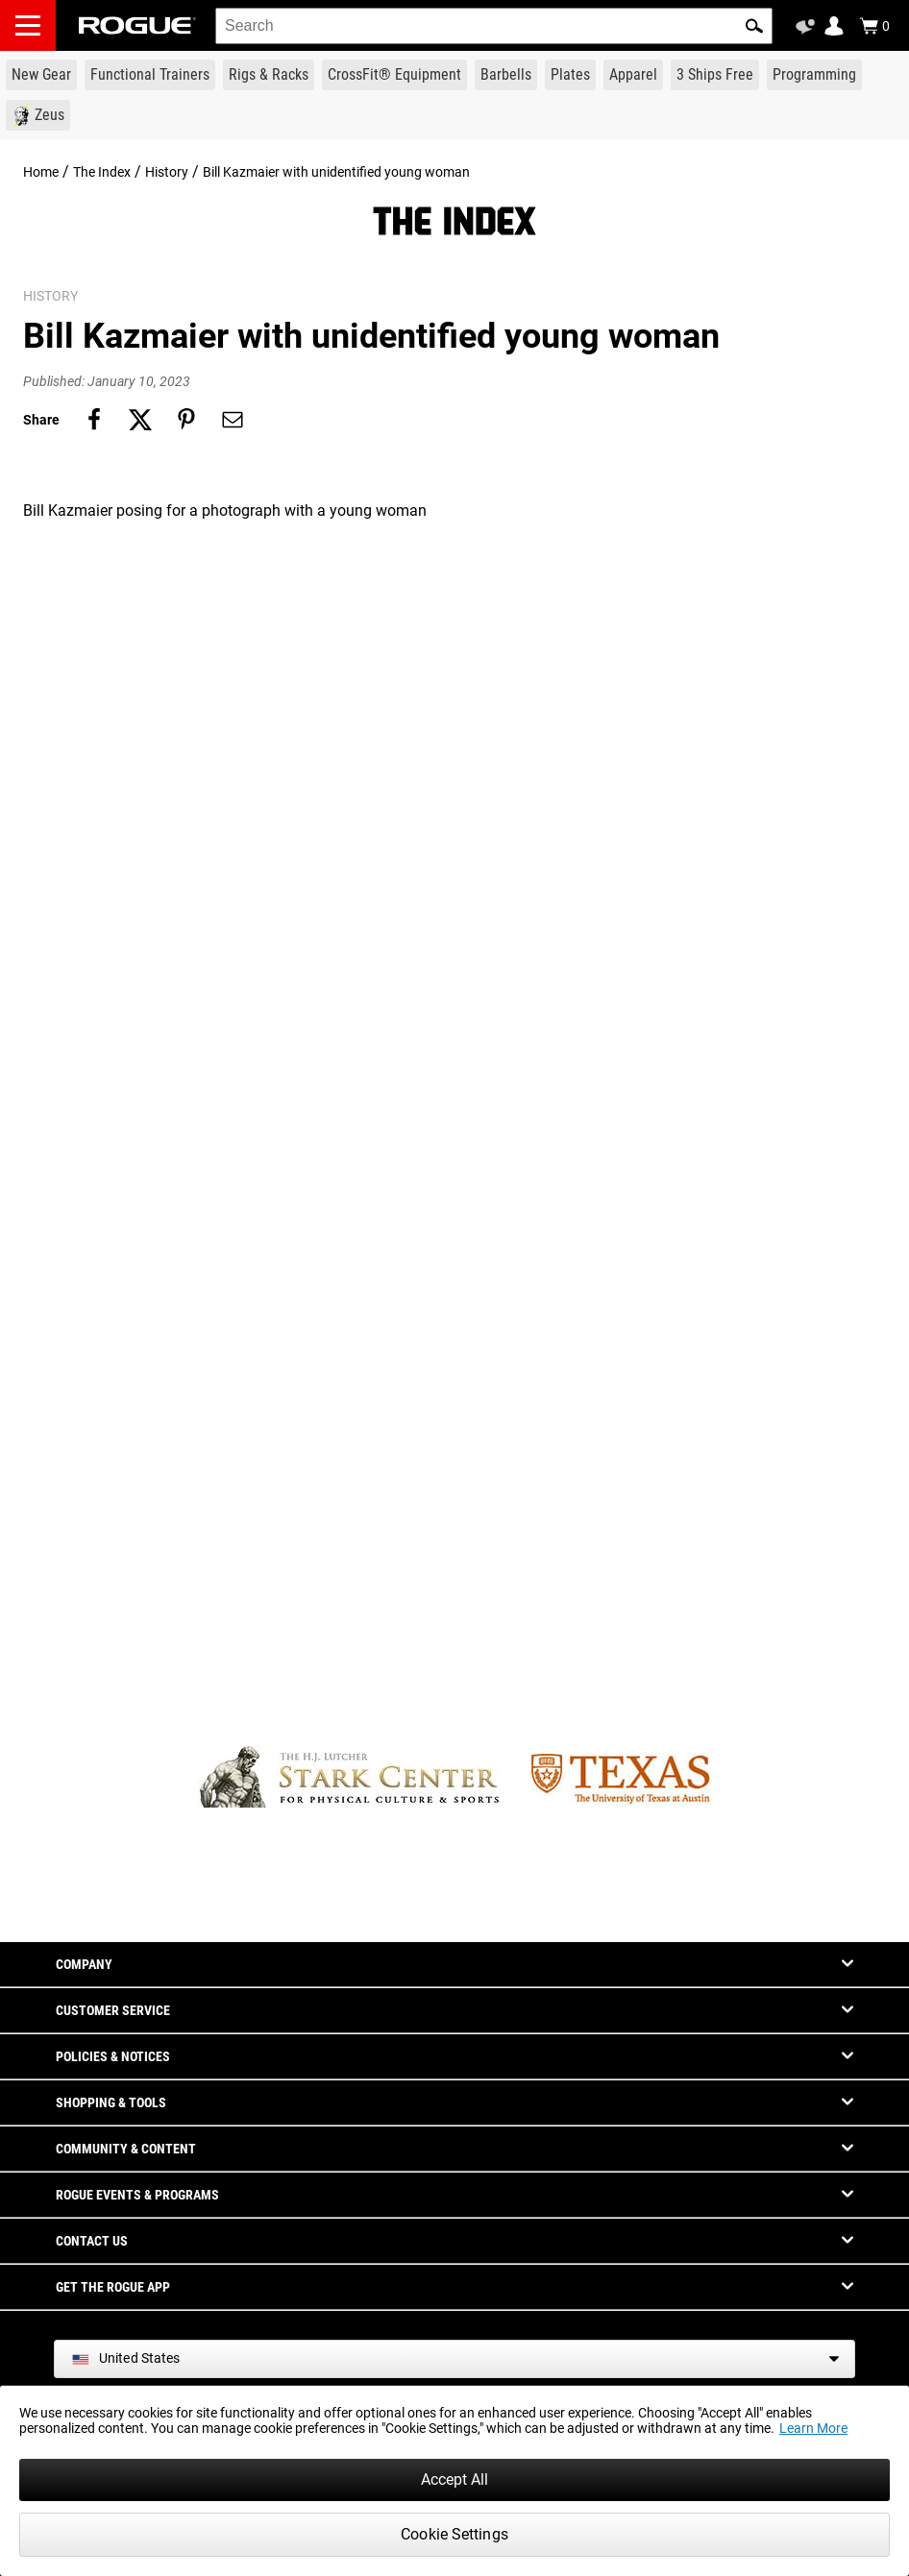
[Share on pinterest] (186, 419)
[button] (754, 26)
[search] (494, 26)
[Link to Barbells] (506, 75)
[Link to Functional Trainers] (150, 75)
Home (41, 172)
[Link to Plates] (570, 75)
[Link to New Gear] (41, 75)
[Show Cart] (874, 26)
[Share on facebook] (94, 419)
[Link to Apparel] (633, 75)
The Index (102, 172)
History (166, 172)
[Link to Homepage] (137, 25)
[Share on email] (232, 419)
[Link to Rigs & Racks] (268, 75)
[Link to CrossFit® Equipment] (394, 75)
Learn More (813, 2428)
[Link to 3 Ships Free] (715, 75)
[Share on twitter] (140, 419)
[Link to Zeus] (38, 115)
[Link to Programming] (814, 75)
